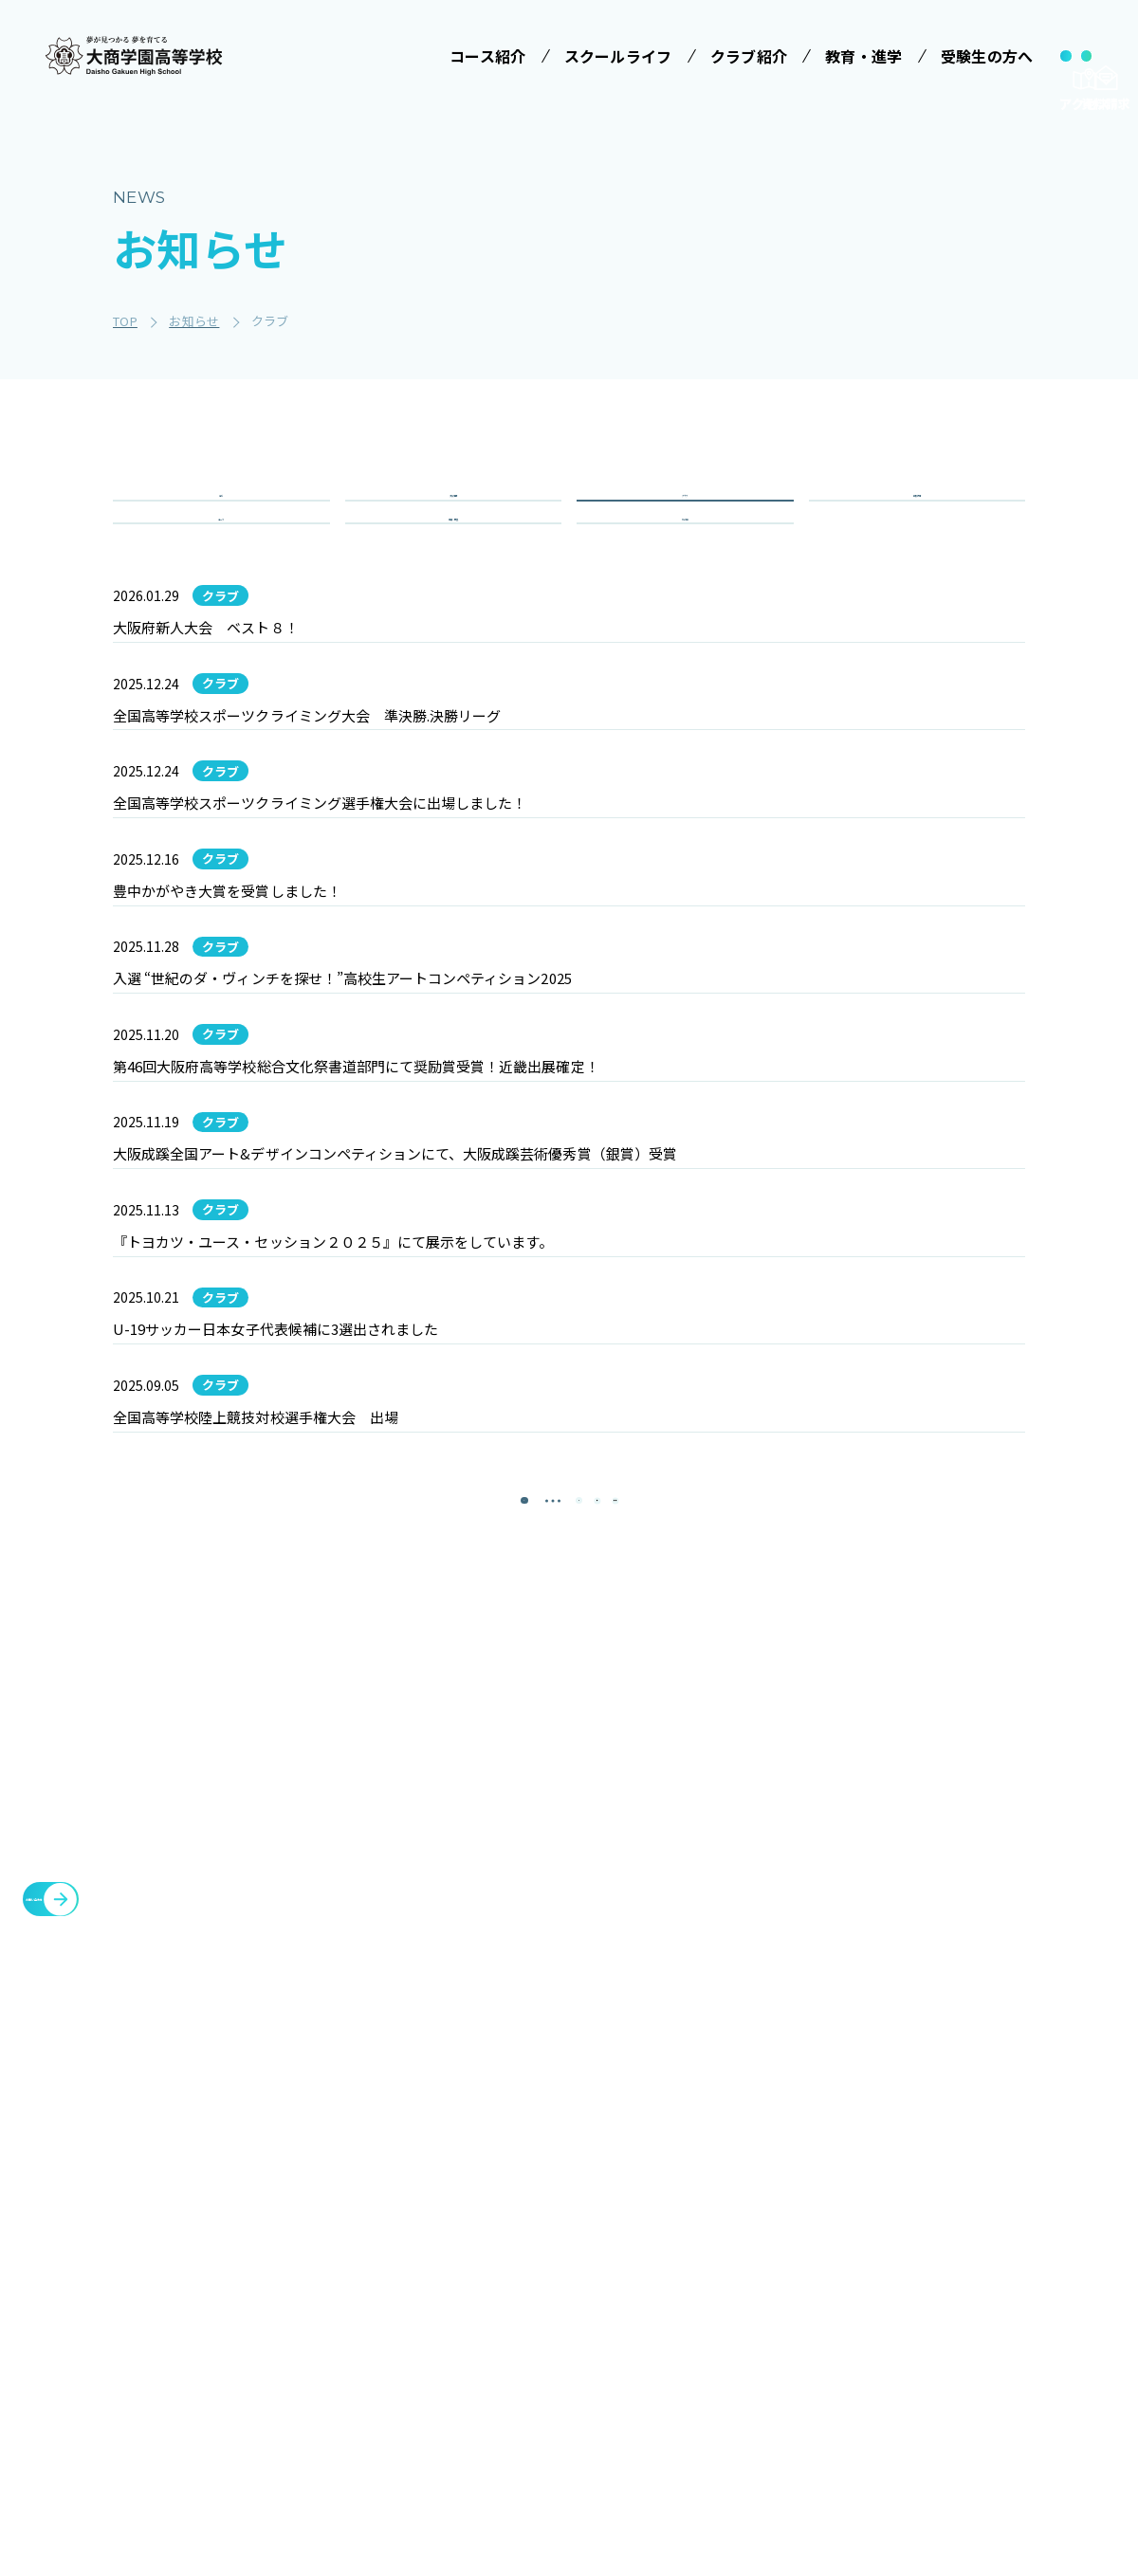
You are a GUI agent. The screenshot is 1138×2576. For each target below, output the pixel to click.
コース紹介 (373, 2260)
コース (221, 586)
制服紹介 (552, 2278)
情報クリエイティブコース (407, 2384)
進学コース (379, 2429)
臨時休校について (986, 2255)
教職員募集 (834, 2346)
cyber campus (984, 2414)
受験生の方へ (711, 2164)
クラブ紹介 (834, 2164)
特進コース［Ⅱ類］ (407, 2338)
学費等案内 (710, 2278)
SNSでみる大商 (572, 2368)
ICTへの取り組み (570, 2323)
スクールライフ (568, 2164)
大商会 (948, 2369)
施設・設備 (834, 2210)
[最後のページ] (673, 1956)
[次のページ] (616, 1956)
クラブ (685, 518)
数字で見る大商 (572, 2403)
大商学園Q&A (703, 2323)
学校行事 (916, 518)
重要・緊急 (453, 586)
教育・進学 (834, 2255)
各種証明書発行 (979, 2210)
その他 (685, 586)
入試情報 (453, 518)
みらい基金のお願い (407, 2208)
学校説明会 (710, 2243)
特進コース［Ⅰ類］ (407, 2303)
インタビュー (566, 2438)
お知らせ (826, 2301)
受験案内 (703, 2208)
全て (221, 518)
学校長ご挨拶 (566, 2208)
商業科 (366, 2464)
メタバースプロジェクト (1009, 2164)
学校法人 (365, 2164)
